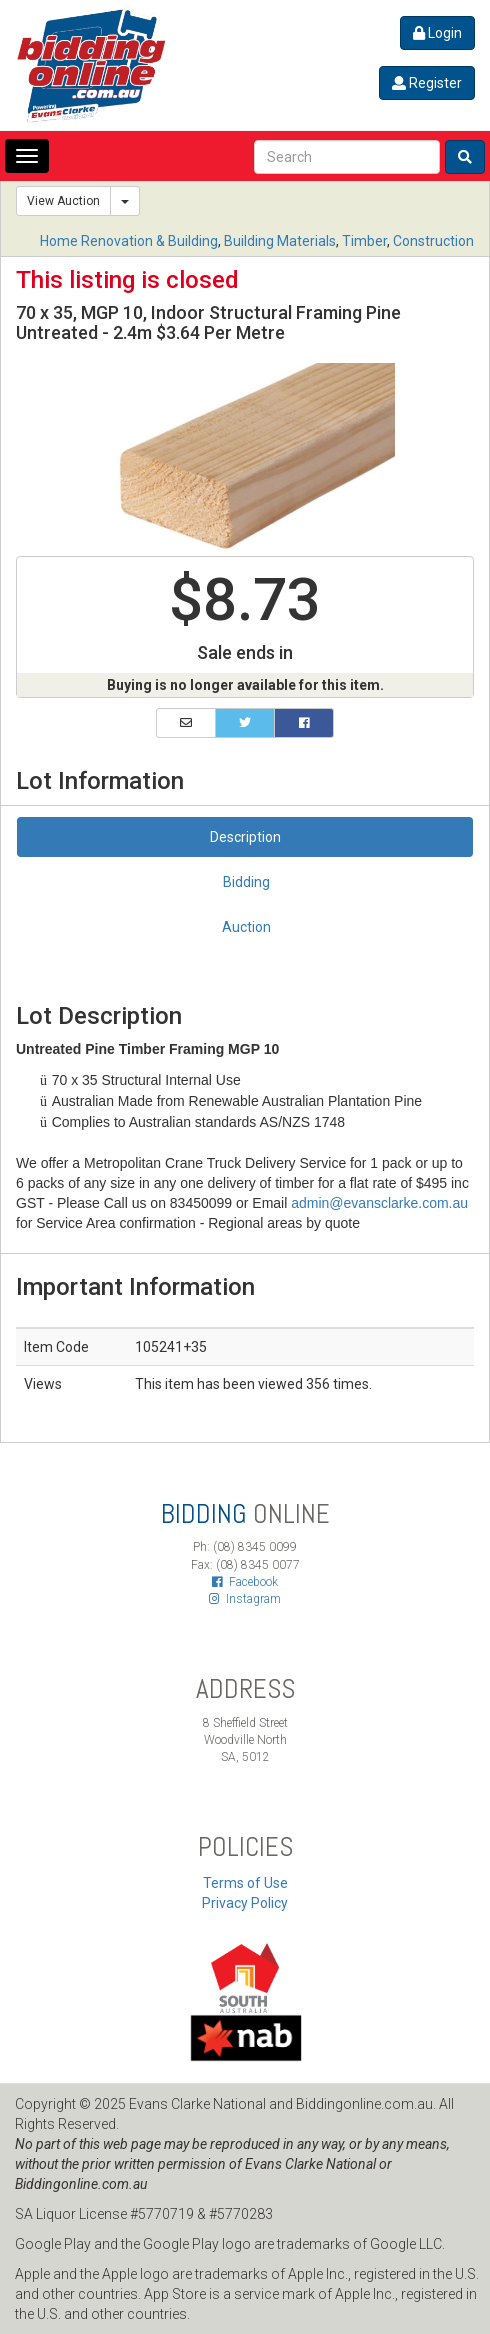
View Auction (63, 201)
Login (437, 33)
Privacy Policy (245, 1903)
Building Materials (280, 241)
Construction (433, 241)
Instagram (245, 1599)
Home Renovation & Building (129, 241)
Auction (246, 927)
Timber (364, 241)
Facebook (245, 1582)
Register (427, 83)
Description (245, 837)
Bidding (246, 882)
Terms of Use (245, 1883)
